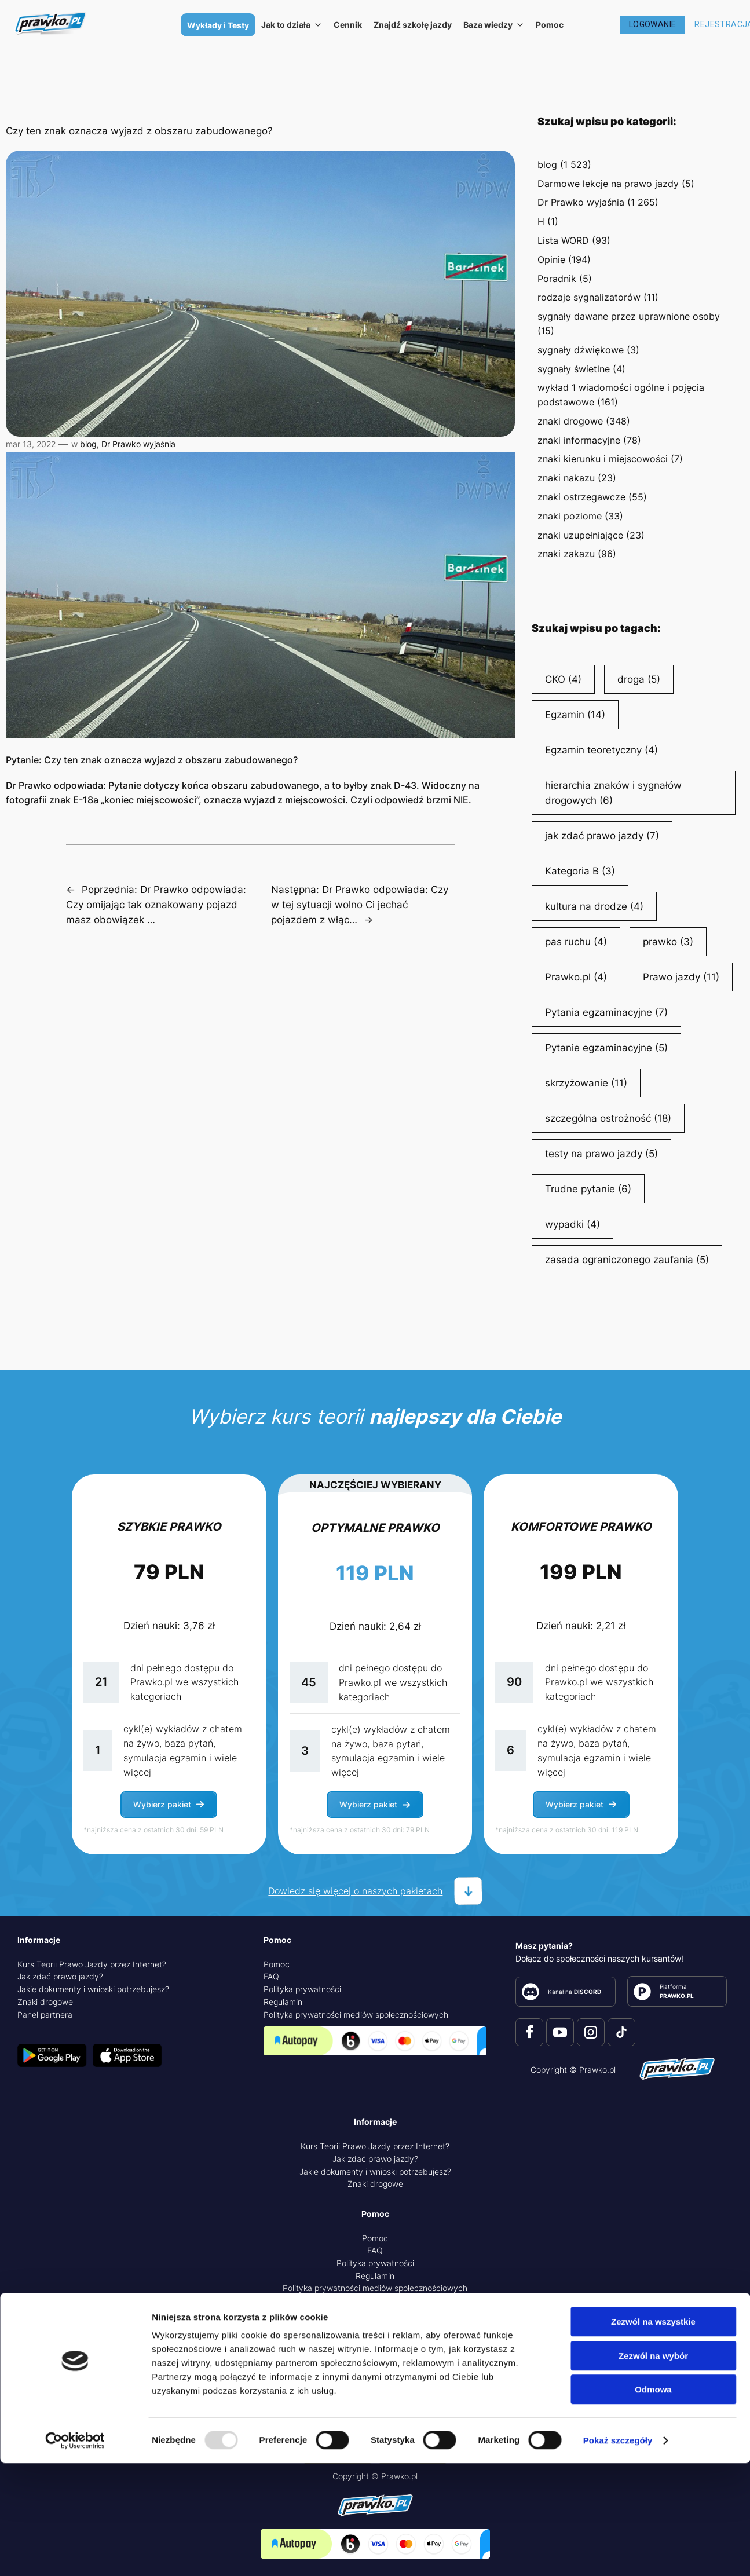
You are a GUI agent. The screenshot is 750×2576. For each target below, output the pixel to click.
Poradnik (556, 278)
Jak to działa (291, 24)
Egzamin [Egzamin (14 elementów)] (575, 714)
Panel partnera (44, 2014)
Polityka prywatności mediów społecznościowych (356, 2014)
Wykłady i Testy (218, 25)
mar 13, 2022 (31, 444)
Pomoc (550, 25)
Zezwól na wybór (653, 2468)
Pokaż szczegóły (618, 2553)
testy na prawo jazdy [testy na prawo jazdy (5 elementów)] (601, 1153)
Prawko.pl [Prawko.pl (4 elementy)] (576, 977)
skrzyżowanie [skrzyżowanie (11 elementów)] (586, 1083)
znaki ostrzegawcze (581, 497)
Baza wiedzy (493, 24)
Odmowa (653, 2502)
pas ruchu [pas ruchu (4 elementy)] (576, 941)
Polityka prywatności (302, 1989)
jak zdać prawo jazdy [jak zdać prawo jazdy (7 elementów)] (602, 835)
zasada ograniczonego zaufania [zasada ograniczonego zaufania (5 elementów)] (627, 1259)
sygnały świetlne (573, 369)
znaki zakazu (566, 553)
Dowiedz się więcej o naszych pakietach (355, 1891)
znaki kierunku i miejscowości (602, 458)
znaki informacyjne (578, 440)
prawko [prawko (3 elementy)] (668, 941)
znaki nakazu (566, 478)
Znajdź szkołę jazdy (413, 25)
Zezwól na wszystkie (653, 2434)
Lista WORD (563, 240)
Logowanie (652, 24)
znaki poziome (569, 516)
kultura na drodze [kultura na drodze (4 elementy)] (594, 906)
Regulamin (283, 2002)
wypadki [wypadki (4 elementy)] (572, 1224)
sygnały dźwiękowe (580, 350)
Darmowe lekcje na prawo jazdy (608, 183)
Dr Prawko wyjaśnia (138, 444)
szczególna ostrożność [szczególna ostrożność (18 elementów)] (608, 1118)
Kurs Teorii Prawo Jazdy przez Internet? (91, 1964)
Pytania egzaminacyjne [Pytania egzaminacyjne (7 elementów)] (606, 1012)
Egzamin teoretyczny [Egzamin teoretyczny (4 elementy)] (601, 750)
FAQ (271, 1976)
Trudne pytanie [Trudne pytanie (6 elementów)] (588, 1188)
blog (88, 444)
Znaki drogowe (45, 2002)
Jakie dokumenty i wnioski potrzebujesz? (93, 1989)
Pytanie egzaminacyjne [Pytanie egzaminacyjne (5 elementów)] (606, 1047)
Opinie (551, 259)
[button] (168, 1804)
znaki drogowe (570, 421)
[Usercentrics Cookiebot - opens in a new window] (75, 2553)
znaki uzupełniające (580, 535)
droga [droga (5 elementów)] (638, 679)
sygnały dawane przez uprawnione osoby (628, 316)
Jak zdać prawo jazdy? (60, 1976)
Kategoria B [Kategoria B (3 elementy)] (580, 871)
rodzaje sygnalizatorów (589, 297)
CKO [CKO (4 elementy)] (563, 679)
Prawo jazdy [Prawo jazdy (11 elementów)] (681, 977)
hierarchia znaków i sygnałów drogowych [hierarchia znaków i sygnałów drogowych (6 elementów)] (613, 794)
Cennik (348, 25)
